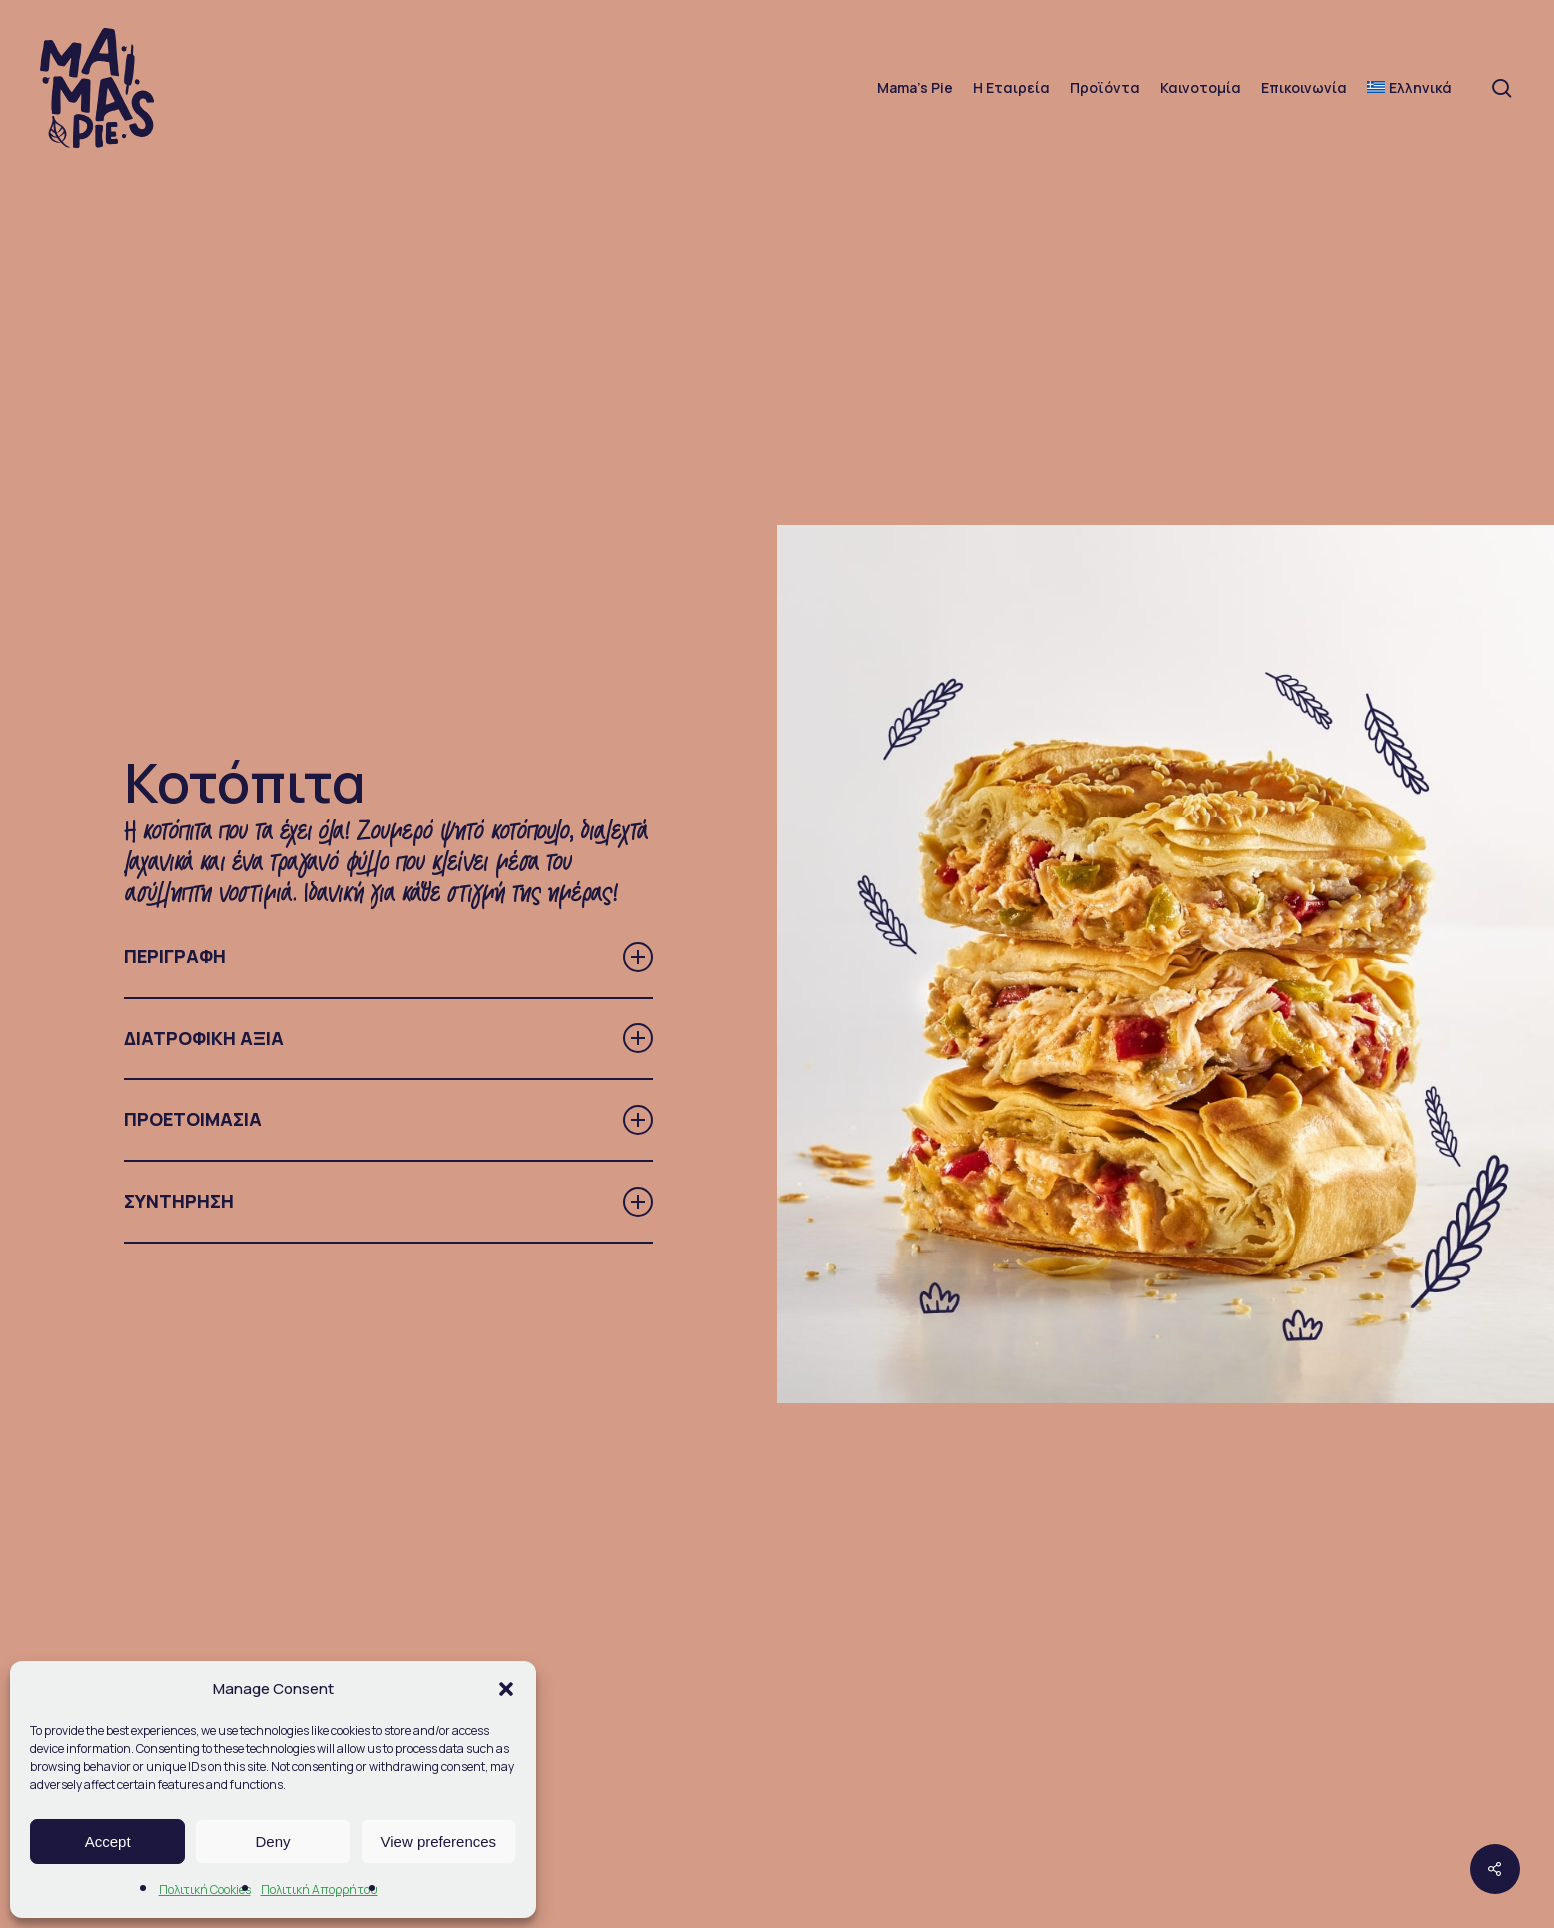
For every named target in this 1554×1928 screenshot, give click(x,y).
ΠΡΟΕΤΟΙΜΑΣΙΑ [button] (388, 1120)
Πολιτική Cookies (205, 1889)
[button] (506, 1689)
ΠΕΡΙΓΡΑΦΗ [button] (388, 957)
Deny (272, 1841)
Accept (108, 1841)
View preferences (439, 1841)
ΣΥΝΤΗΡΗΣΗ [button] (388, 1202)
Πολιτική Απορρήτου (319, 1889)
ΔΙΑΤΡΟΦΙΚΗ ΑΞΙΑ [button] (388, 1038)
